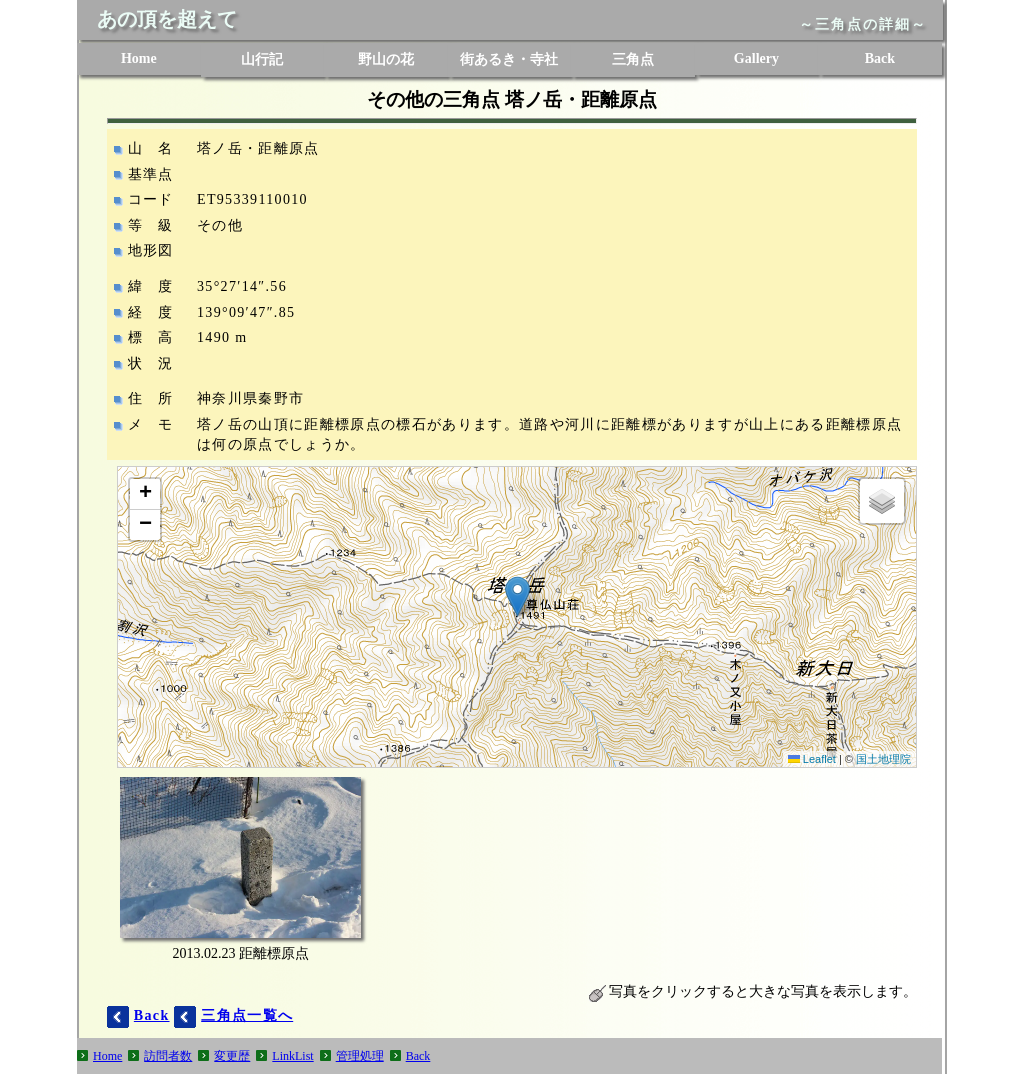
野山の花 (386, 59)
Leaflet (812, 759)
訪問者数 (168, 1056)
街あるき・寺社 (509, 59)
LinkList (292, 1056)
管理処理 (360, 1056)
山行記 (262, 59)
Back (880, 58)
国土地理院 (883, 759)
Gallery (756, 58)
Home (139, 58)
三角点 (633, 59)
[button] (517, 596)
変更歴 (232, 1056)
